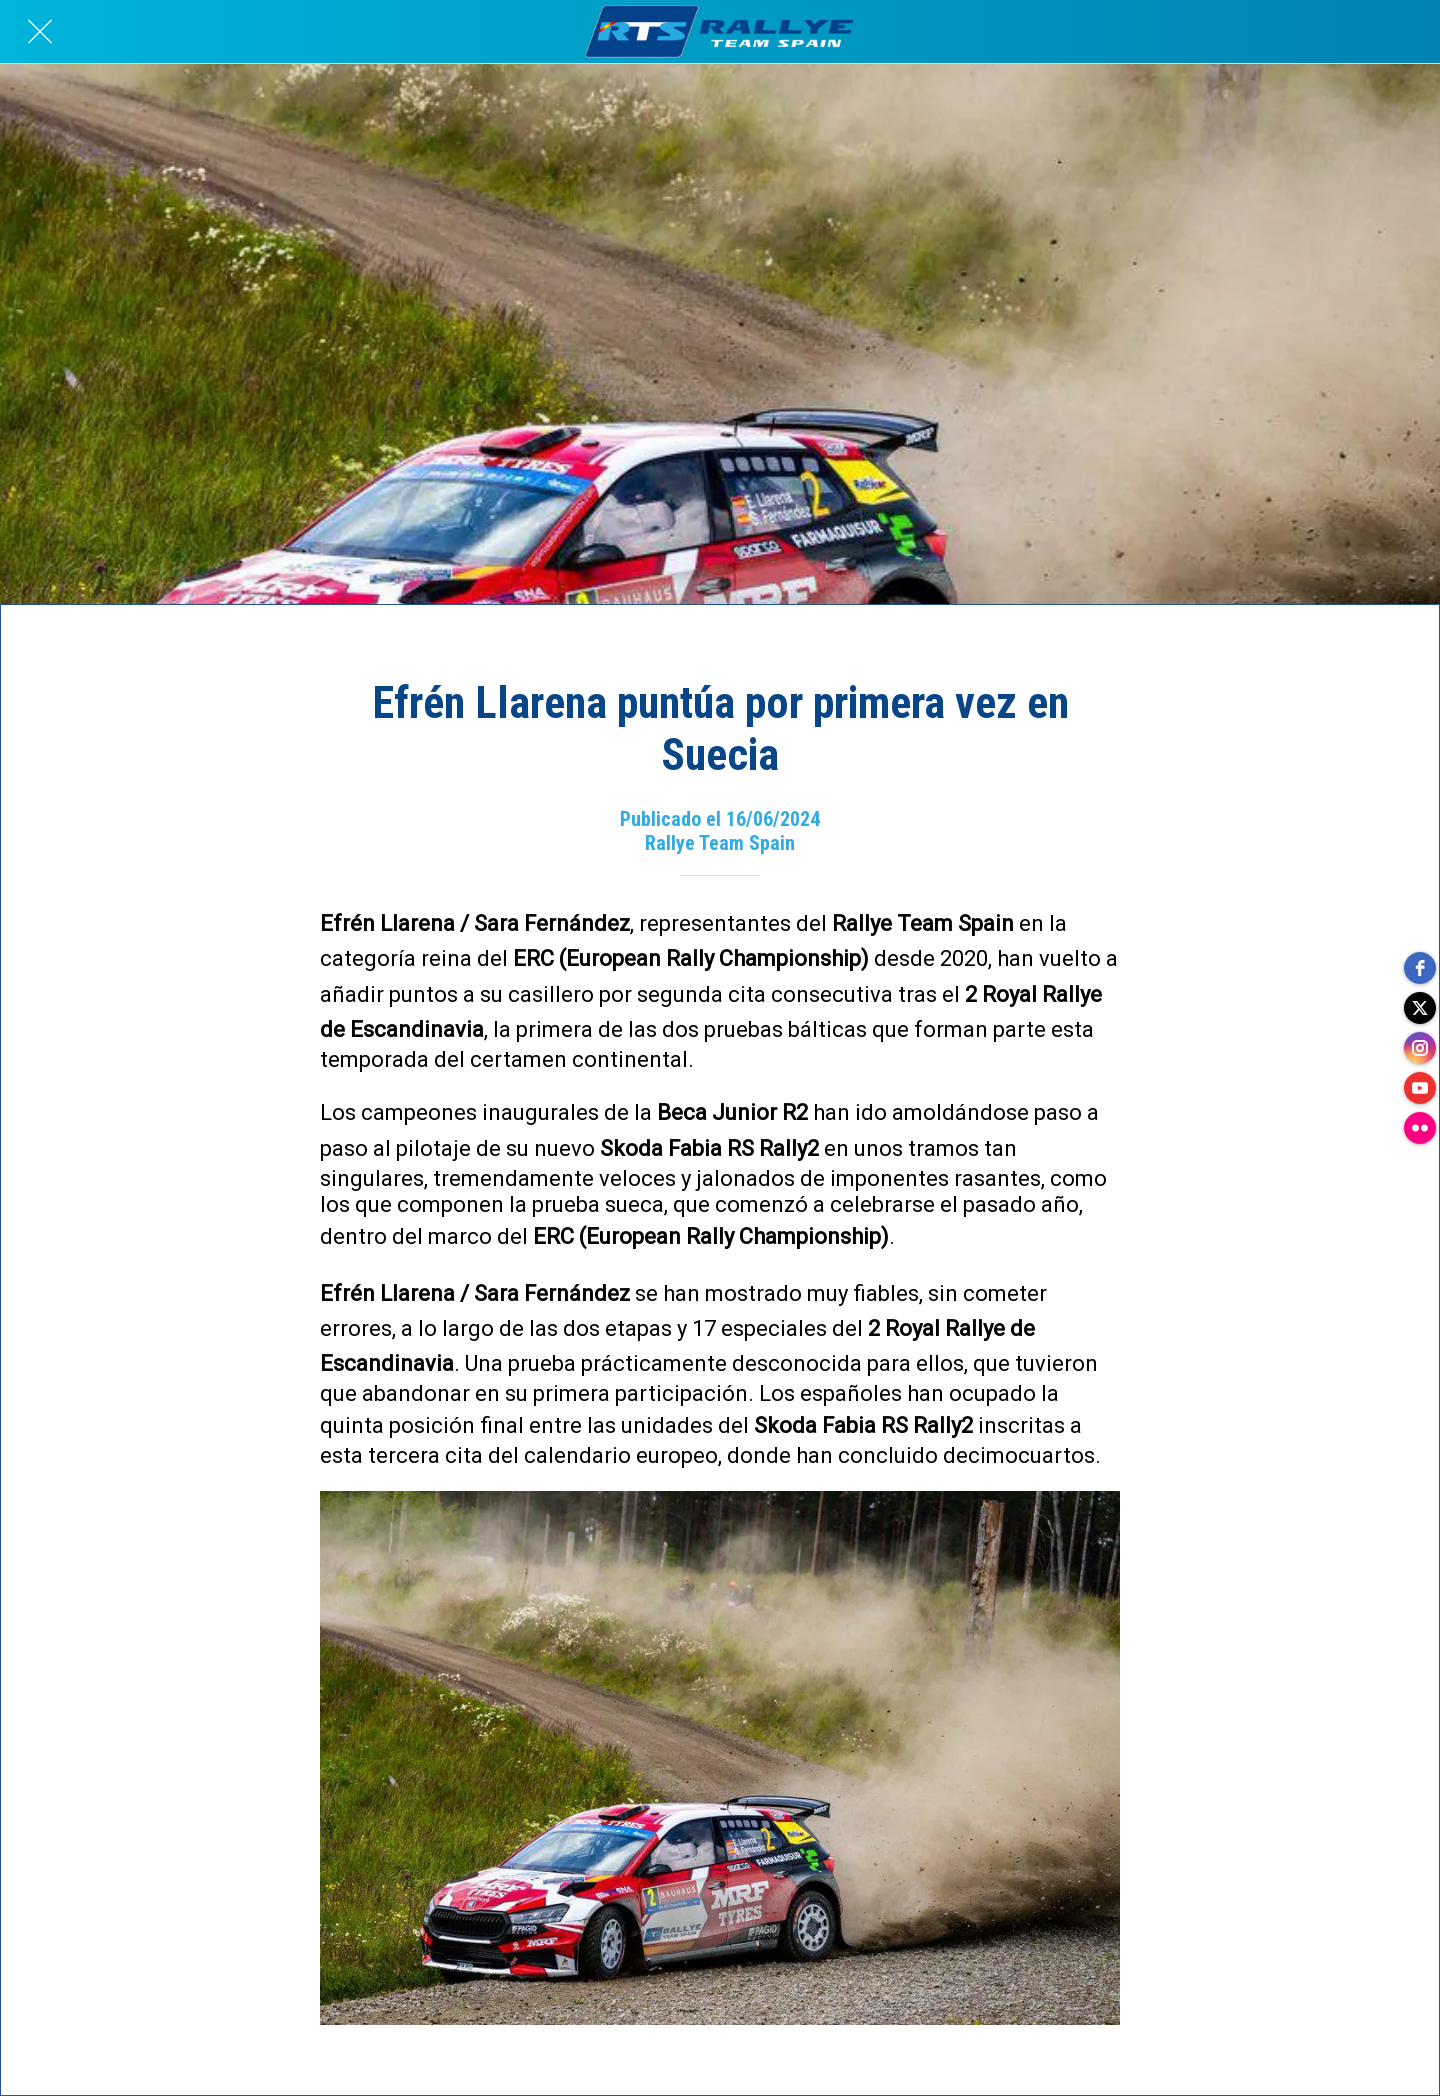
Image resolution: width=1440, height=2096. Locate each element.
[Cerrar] (40, 32)
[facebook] (1420, 968)
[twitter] (1420, 1008)
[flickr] (1420, 1128)
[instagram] (1420, 1048)
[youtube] (1420, 1088)
